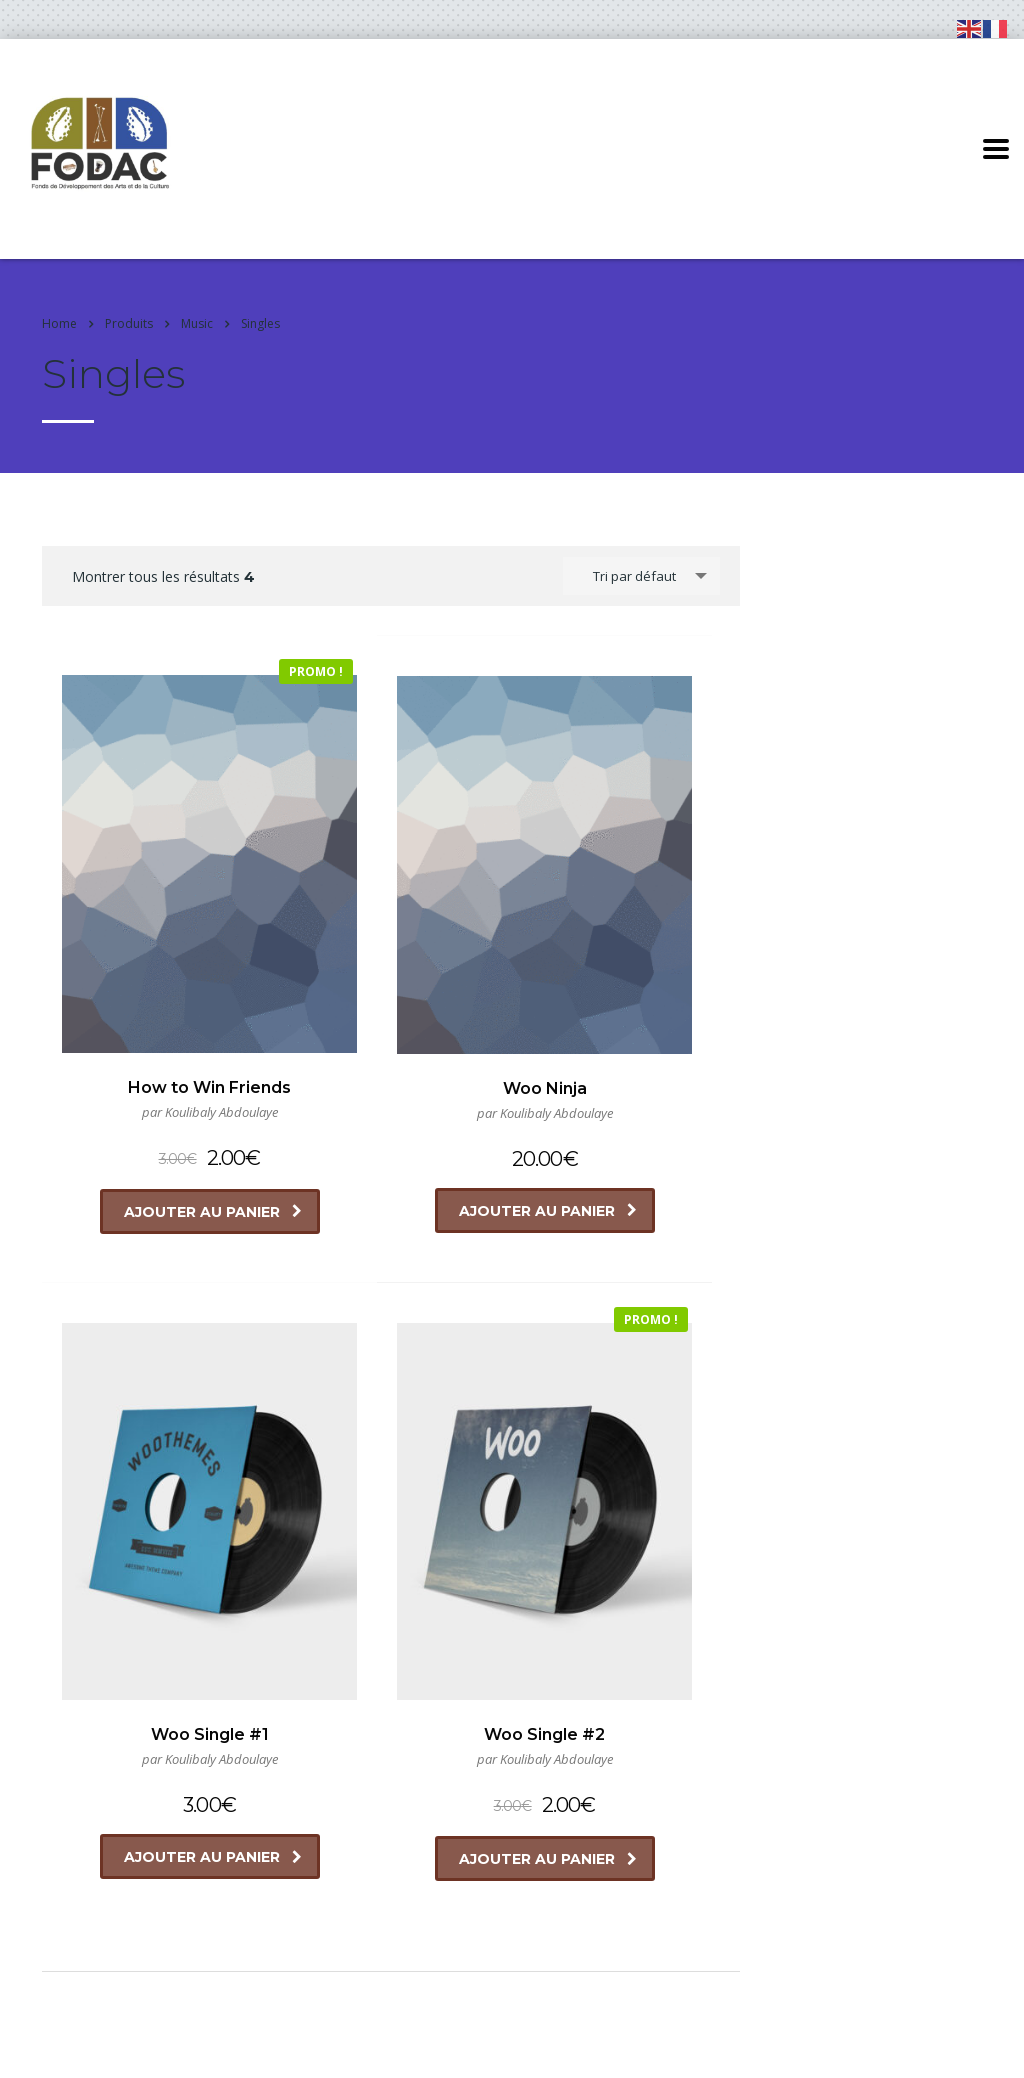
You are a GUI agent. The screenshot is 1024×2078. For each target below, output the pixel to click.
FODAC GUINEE (145, 2042)
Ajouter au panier (168, 1090)
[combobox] (641, 576)
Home (59, 323)
